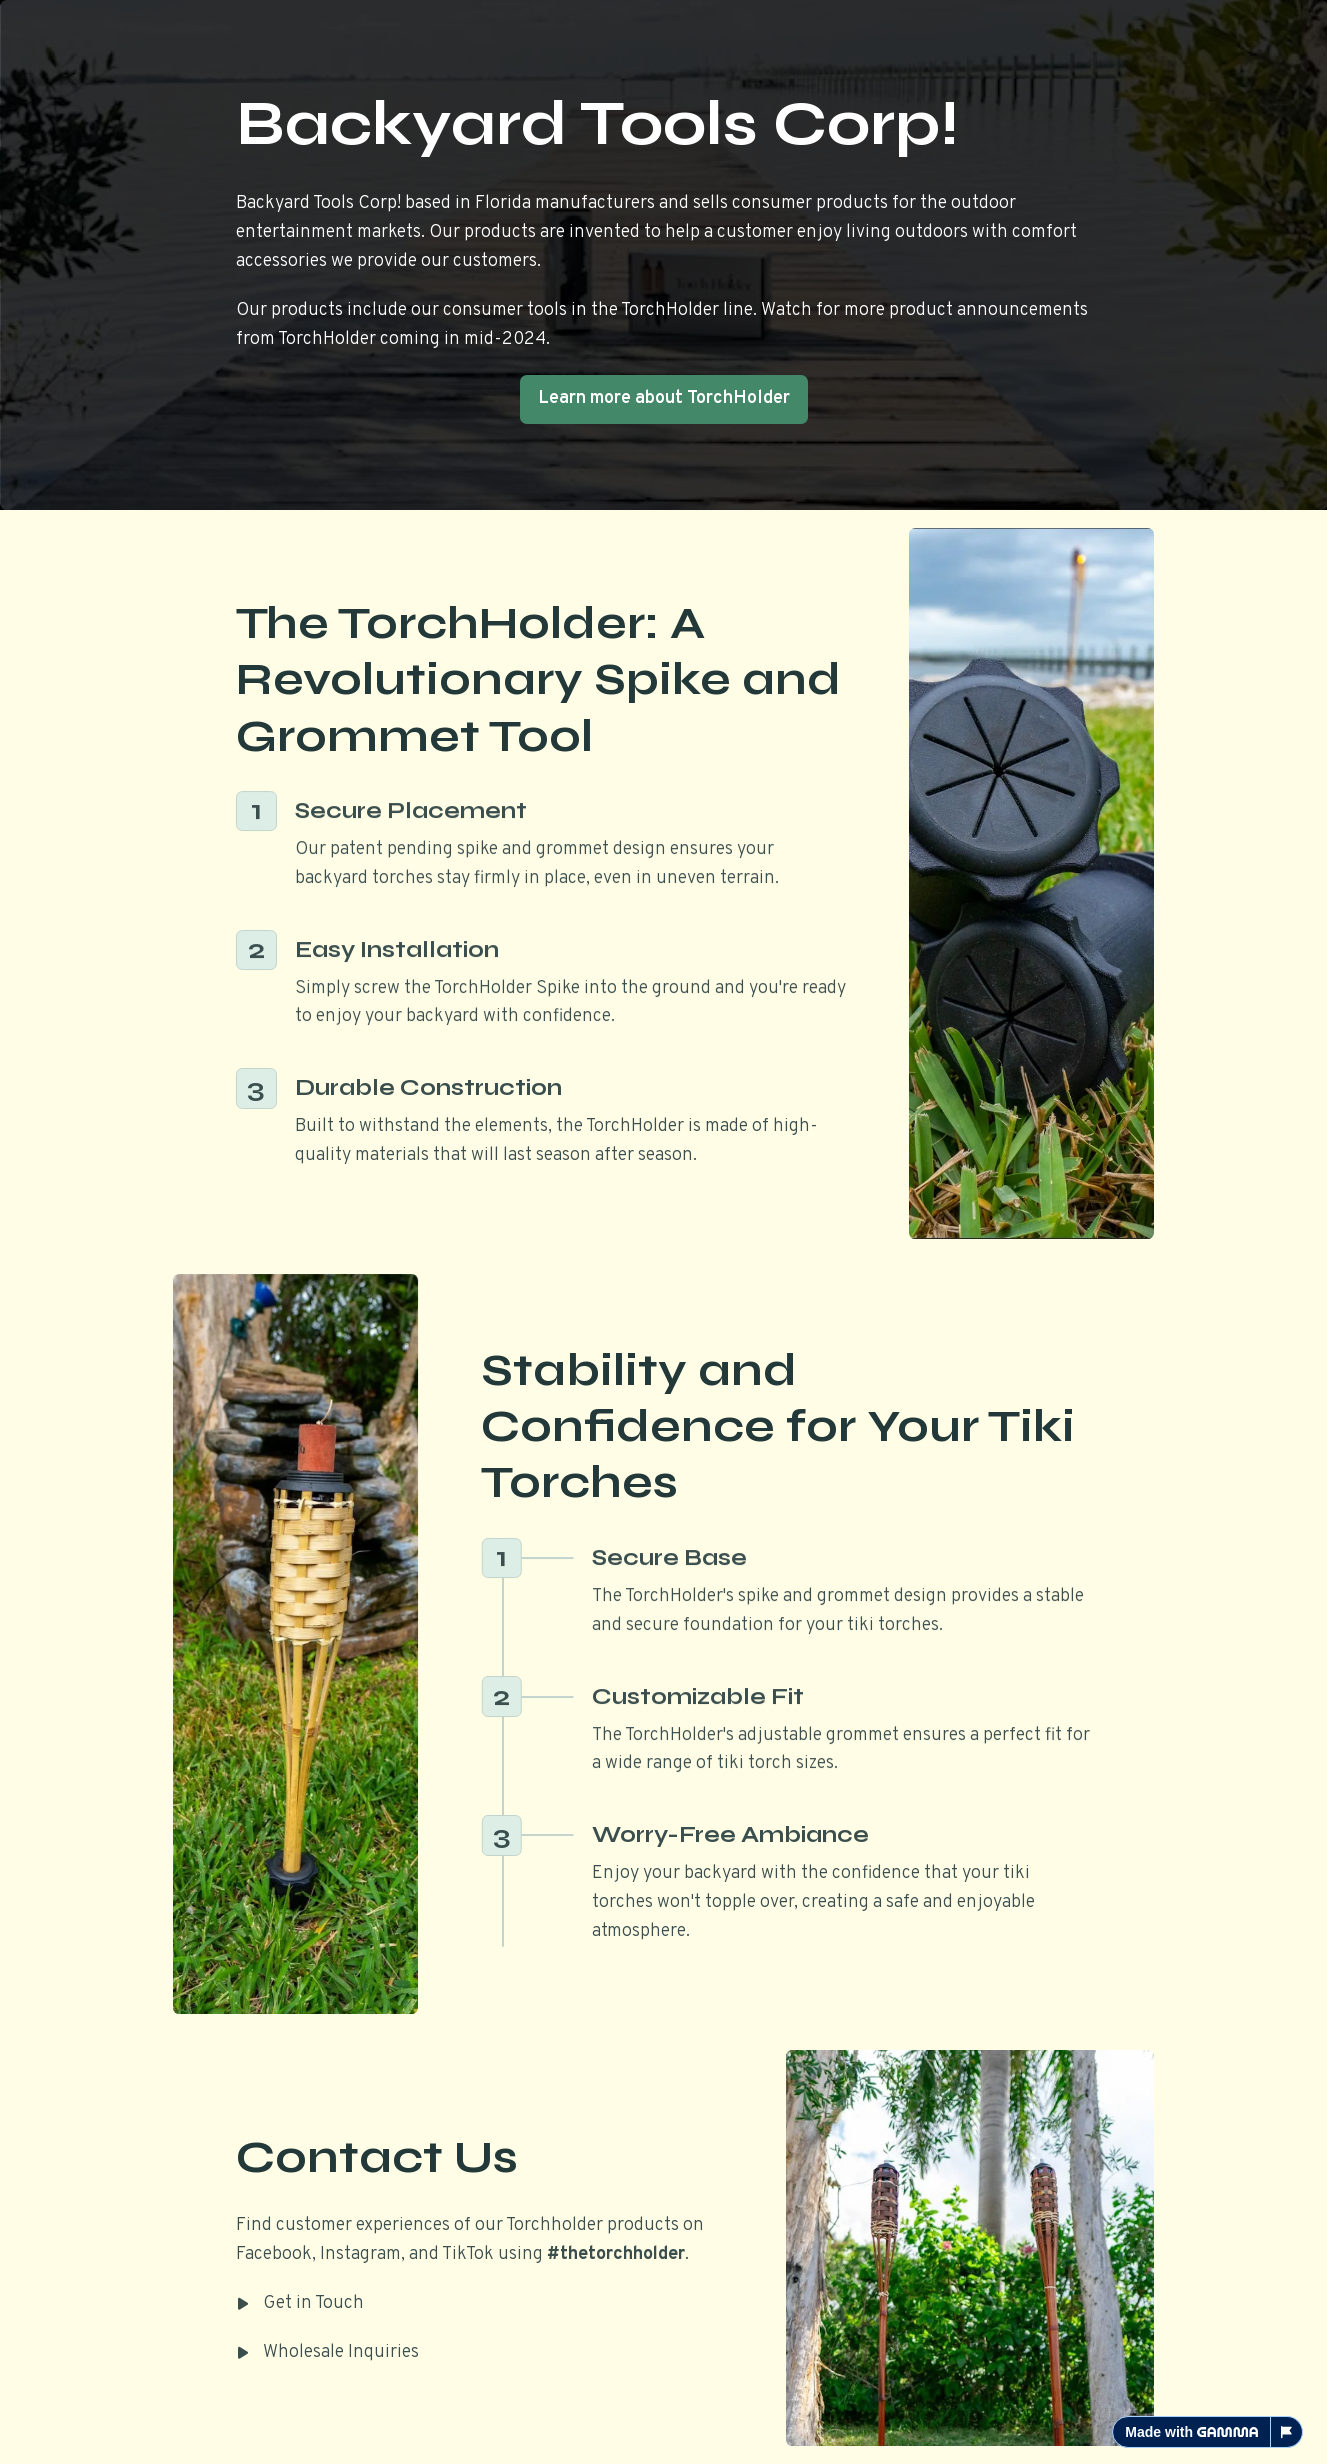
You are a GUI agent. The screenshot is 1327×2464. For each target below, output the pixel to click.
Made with (1191, 2432)
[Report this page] (1287, 2432)
